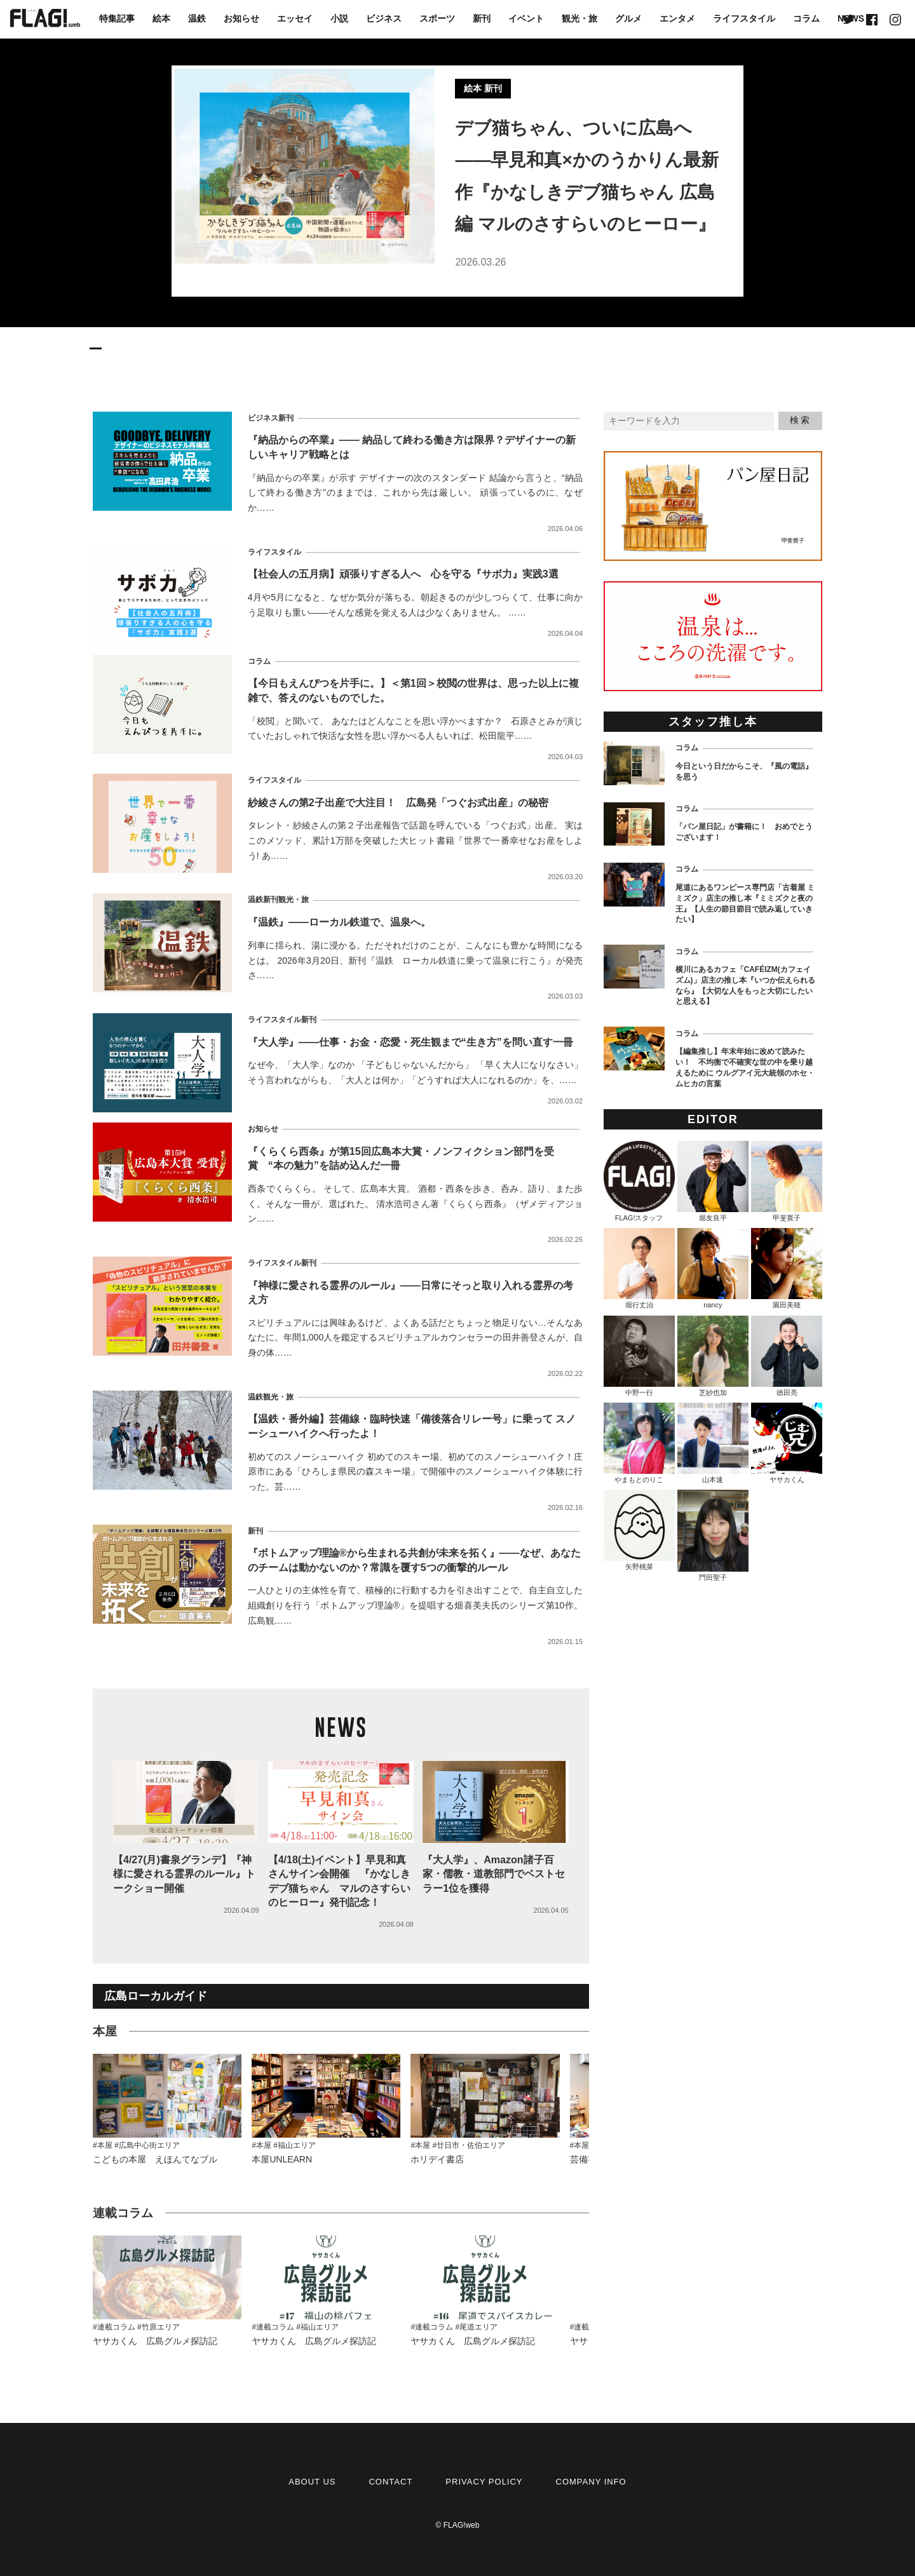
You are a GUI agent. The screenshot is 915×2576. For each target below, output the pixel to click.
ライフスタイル (744, 18)
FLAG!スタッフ (639, 1181)
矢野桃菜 (639, 1530)
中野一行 (639, 1356)
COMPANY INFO (591, 2481)
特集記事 (117, 18)
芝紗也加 (713, 1356)
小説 (339, 18)
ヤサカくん (786, 1443)
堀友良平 (713, 1181)
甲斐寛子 (786, 1181)
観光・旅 (579, 18)
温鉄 (197, 18)
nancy (713, 1268)
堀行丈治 (639, 1268)
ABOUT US (312, 2481)
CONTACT (390, 2481)
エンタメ (677, 18)
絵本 (161, 18)
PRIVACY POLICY (483, 2481)
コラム (806, 18)
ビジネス (384, 18)
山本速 (713, 1443)
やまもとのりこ (639, 1443)
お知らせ (241, 18)
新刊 (482, 18)
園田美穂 (786, 1268)
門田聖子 (713, 1535)
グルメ (628, 18)
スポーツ (437, 18)
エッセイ (295, 18)
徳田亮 (786, 1356)
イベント (526, 18)
